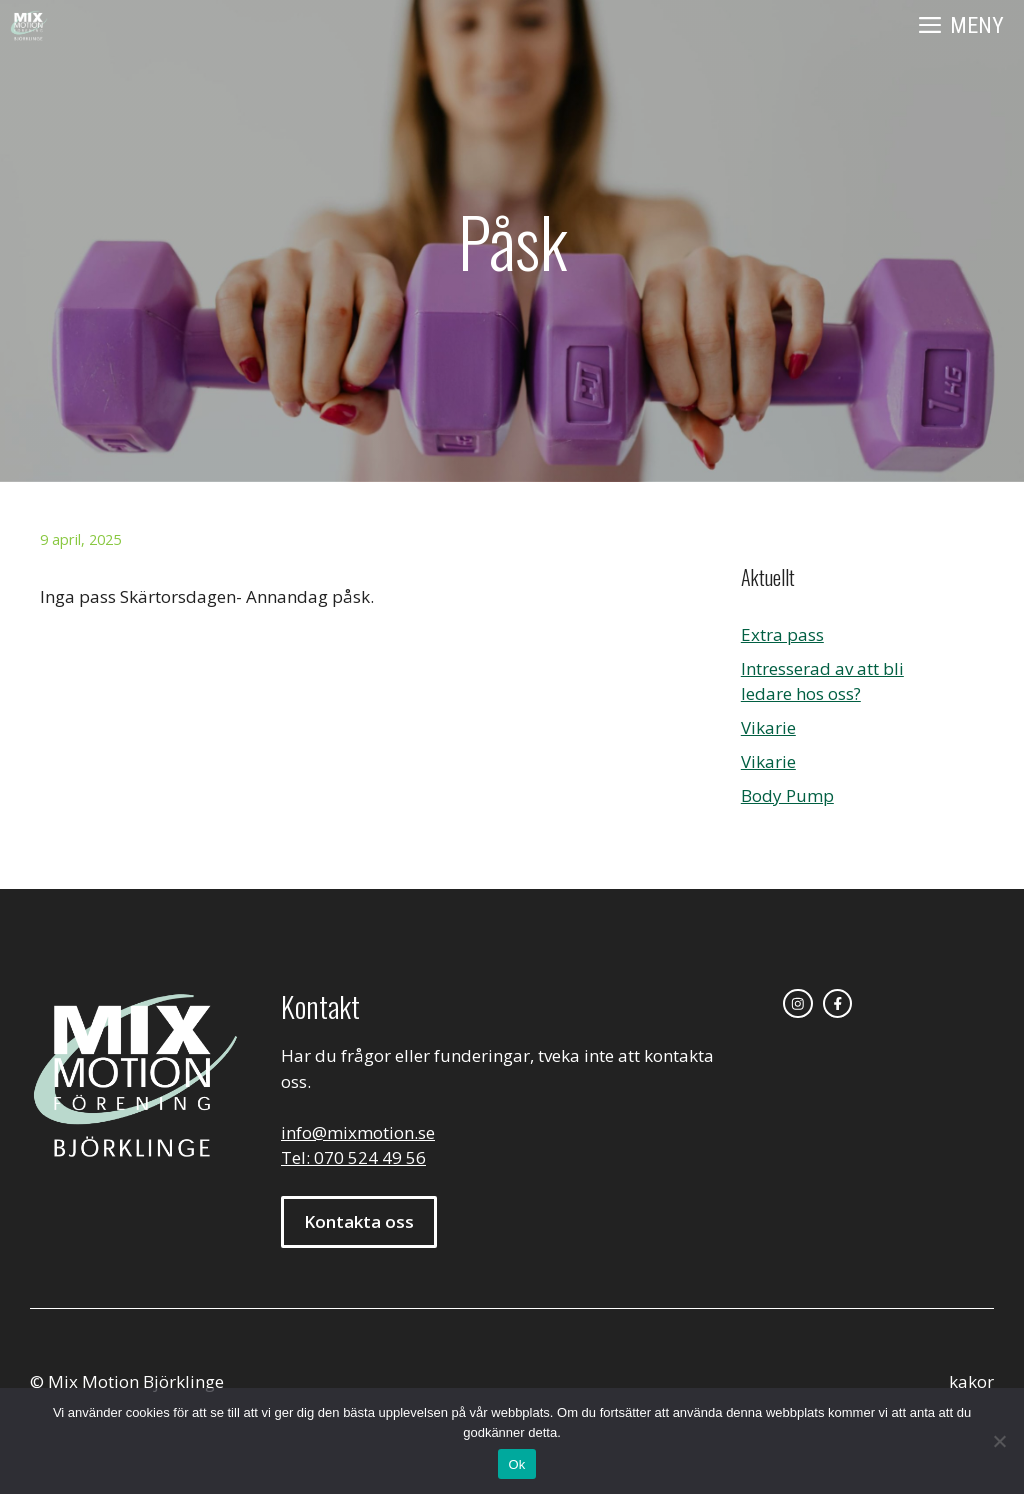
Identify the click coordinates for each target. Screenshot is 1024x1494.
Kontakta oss (359, 1221)
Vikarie (768, 727)
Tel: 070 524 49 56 (353, 1157)
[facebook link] (838, 1004)
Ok (516, 1464)
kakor (971, 1381)
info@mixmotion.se (358, 1132)
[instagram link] (798, 1004)
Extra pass (782, 634)
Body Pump (787, 795)
